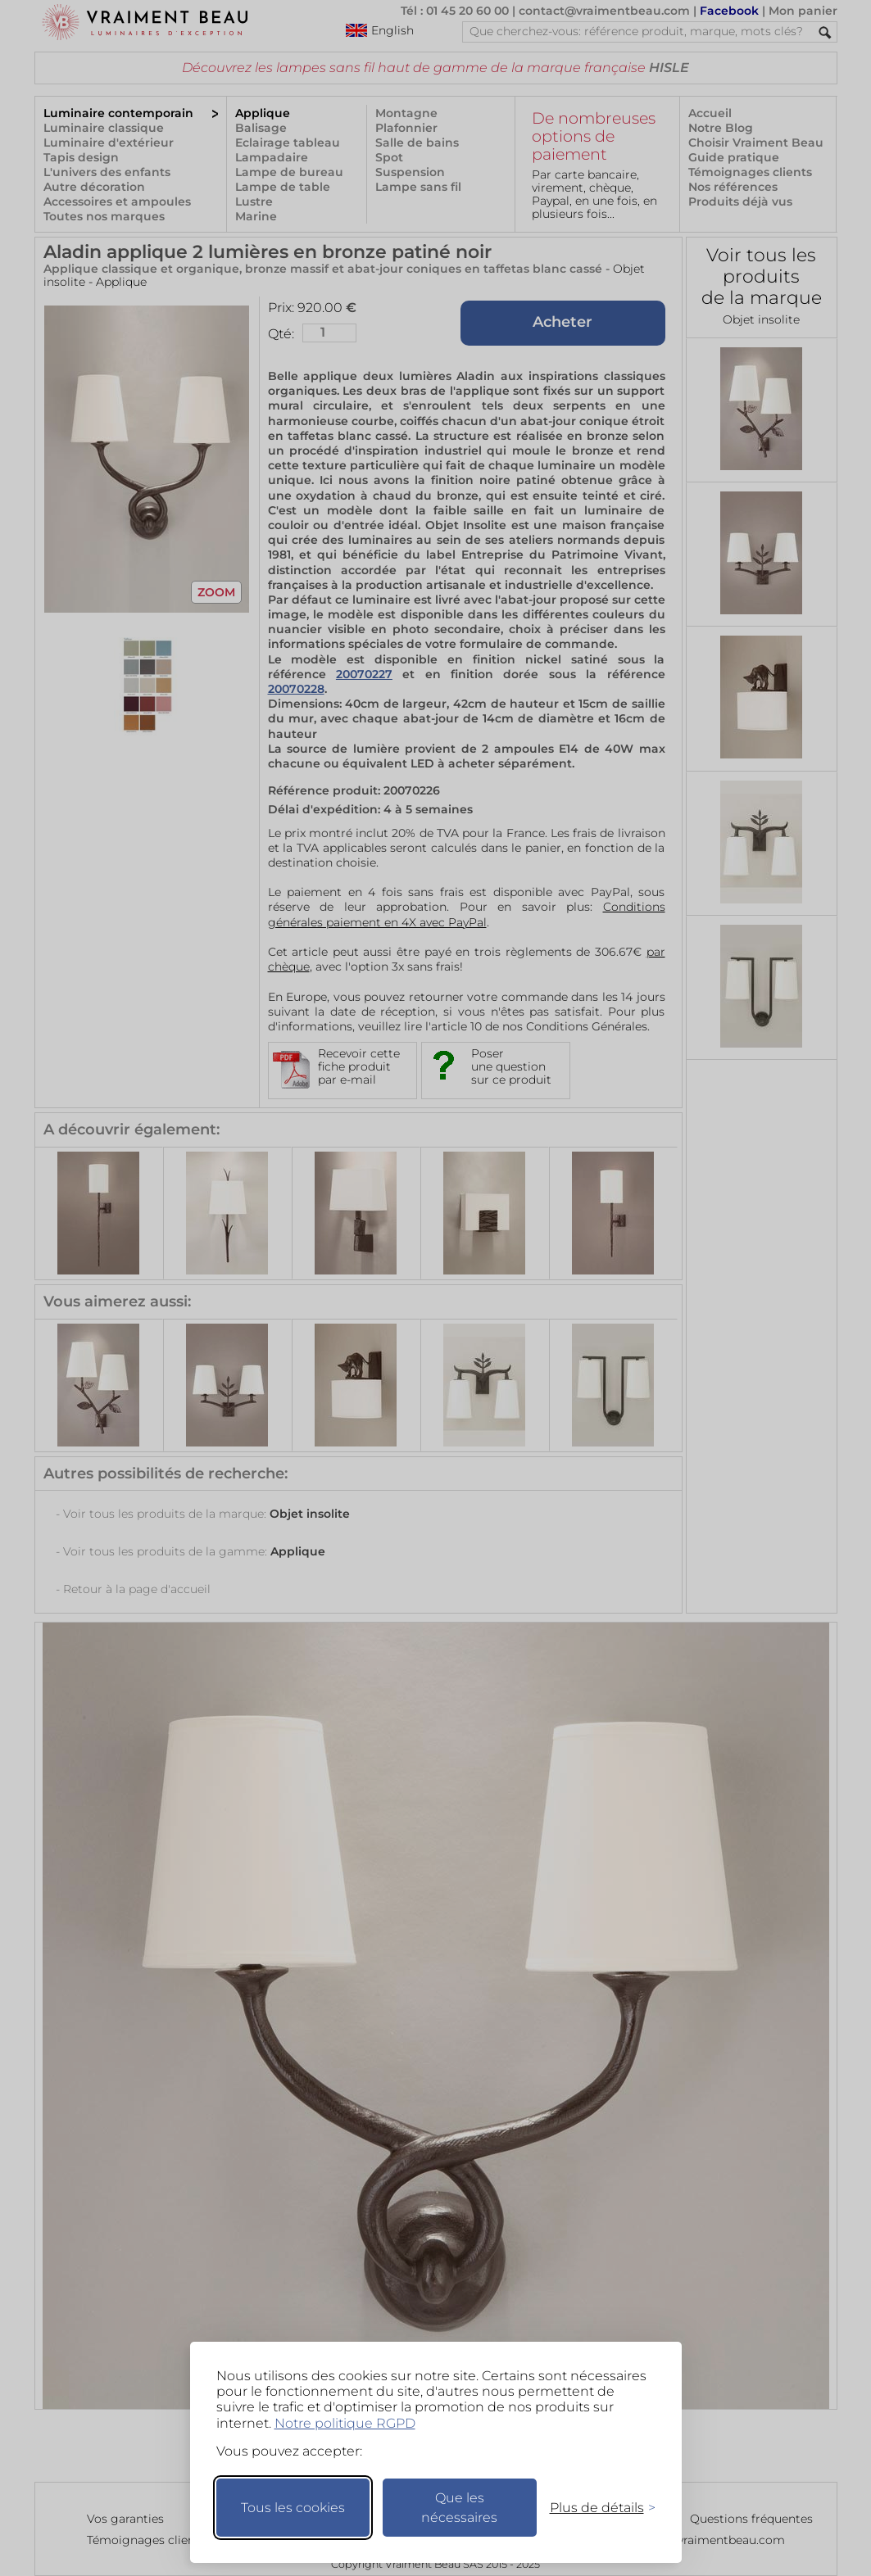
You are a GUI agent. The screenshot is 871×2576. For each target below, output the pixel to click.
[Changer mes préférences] (595, 2508)
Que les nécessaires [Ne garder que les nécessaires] (459, 2507)
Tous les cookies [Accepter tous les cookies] (293, 2507)
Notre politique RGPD (344, 2423)
